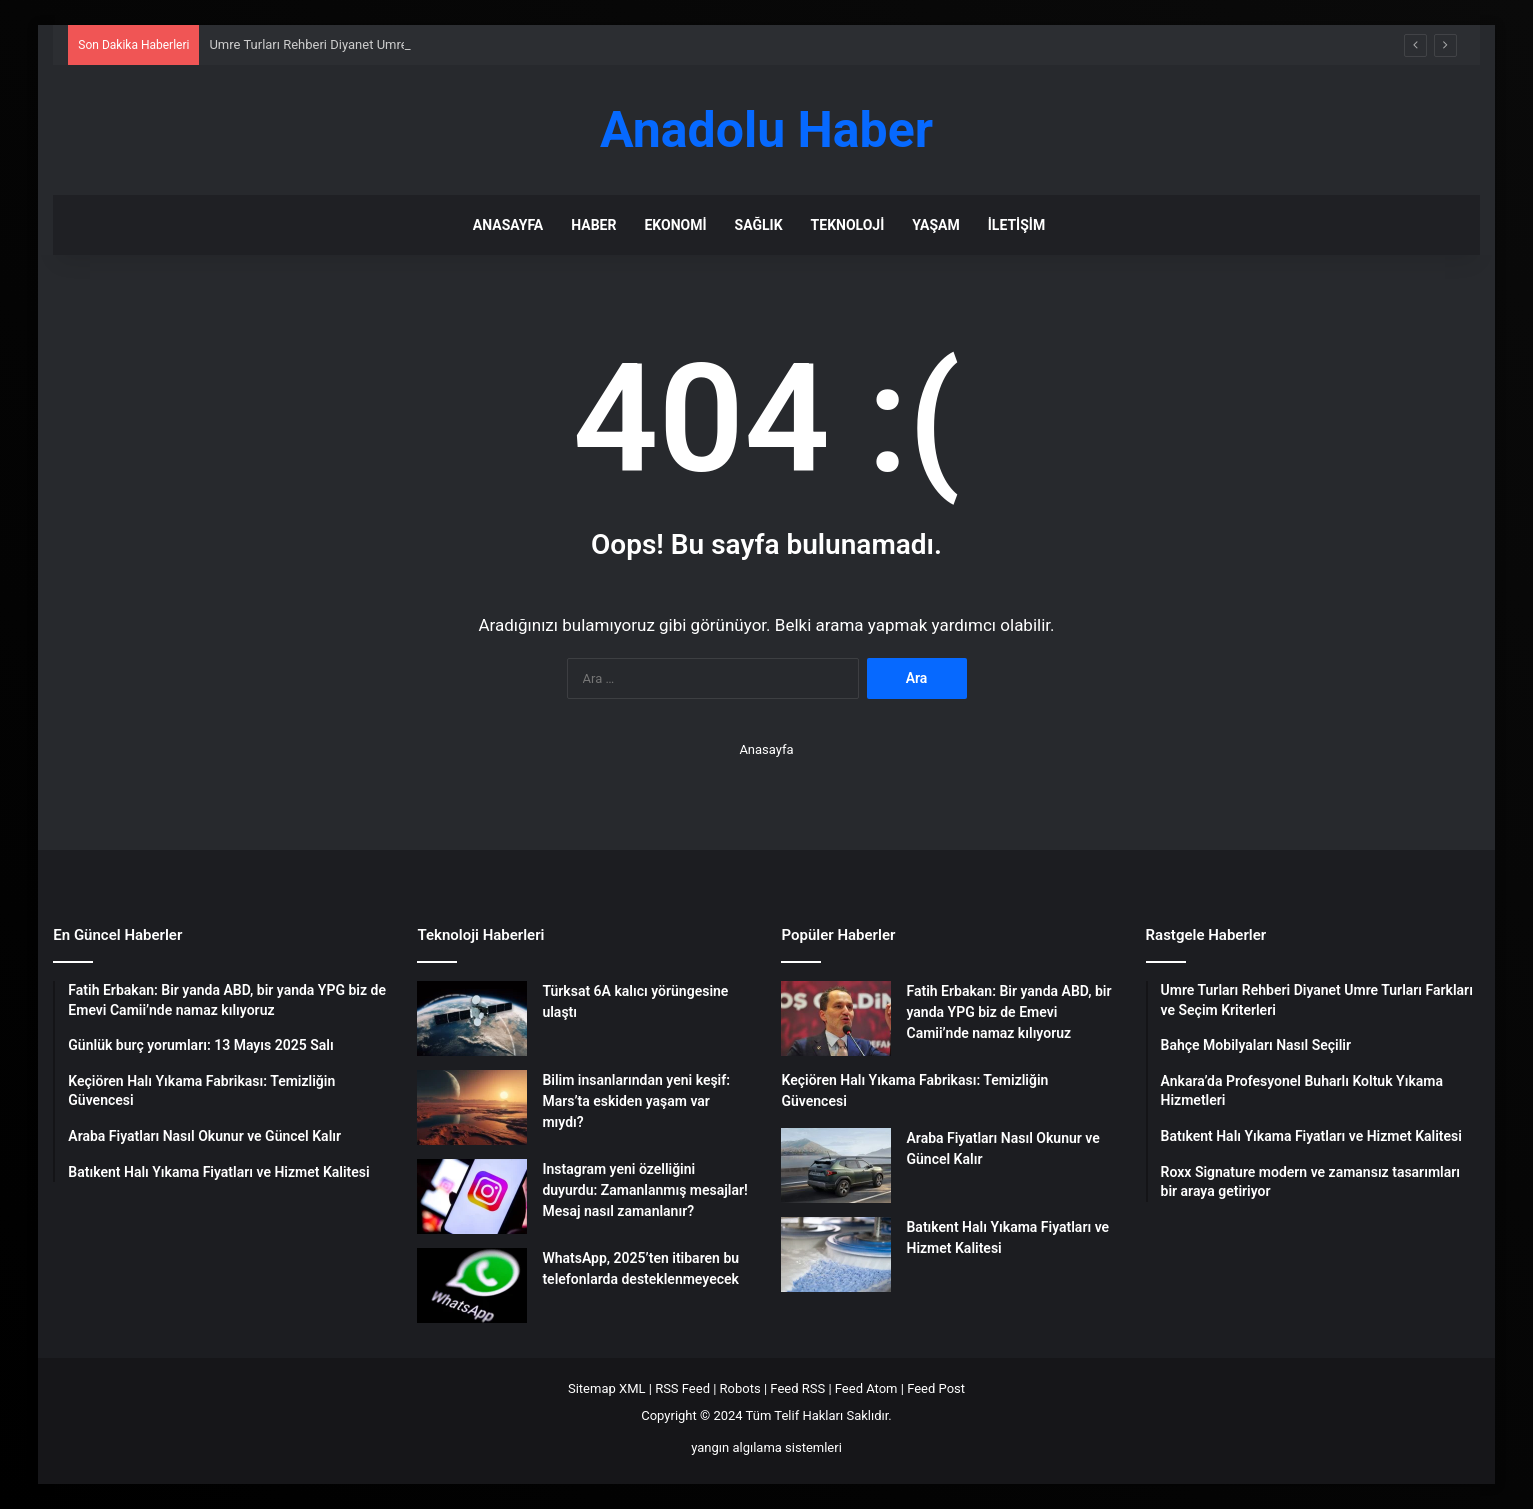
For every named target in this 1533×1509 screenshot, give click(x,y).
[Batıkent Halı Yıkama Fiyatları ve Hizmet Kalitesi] (836, 1254)
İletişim (1016, 225)
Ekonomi (675, 225)
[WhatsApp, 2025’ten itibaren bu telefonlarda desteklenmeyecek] (472, 1285)
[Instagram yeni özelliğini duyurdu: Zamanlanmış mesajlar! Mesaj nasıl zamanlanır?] (472, 1196)
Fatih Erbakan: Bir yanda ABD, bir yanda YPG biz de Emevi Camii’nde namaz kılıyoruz (1008, 1012)
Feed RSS (797, 1388)
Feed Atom (866, 1388)
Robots (740, 1388)
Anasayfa (508, 225)
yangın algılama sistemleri (766, 1447)
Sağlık (759, 225)
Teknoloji (848, 225)
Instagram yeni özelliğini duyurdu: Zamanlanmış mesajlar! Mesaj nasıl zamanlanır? (644, 1190)
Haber (593, 225)
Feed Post (936, 1388)
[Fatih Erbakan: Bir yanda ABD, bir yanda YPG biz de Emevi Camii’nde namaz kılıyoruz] (836, 1018)
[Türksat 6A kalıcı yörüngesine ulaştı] (472, 1018)
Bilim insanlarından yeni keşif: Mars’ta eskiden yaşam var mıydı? (636, 1101)
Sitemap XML (607, 1388)
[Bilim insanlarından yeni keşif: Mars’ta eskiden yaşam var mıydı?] (472, 1107)
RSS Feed (682, 1388)
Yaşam (935, 225)
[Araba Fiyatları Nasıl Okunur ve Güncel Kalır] (836, 1165)
